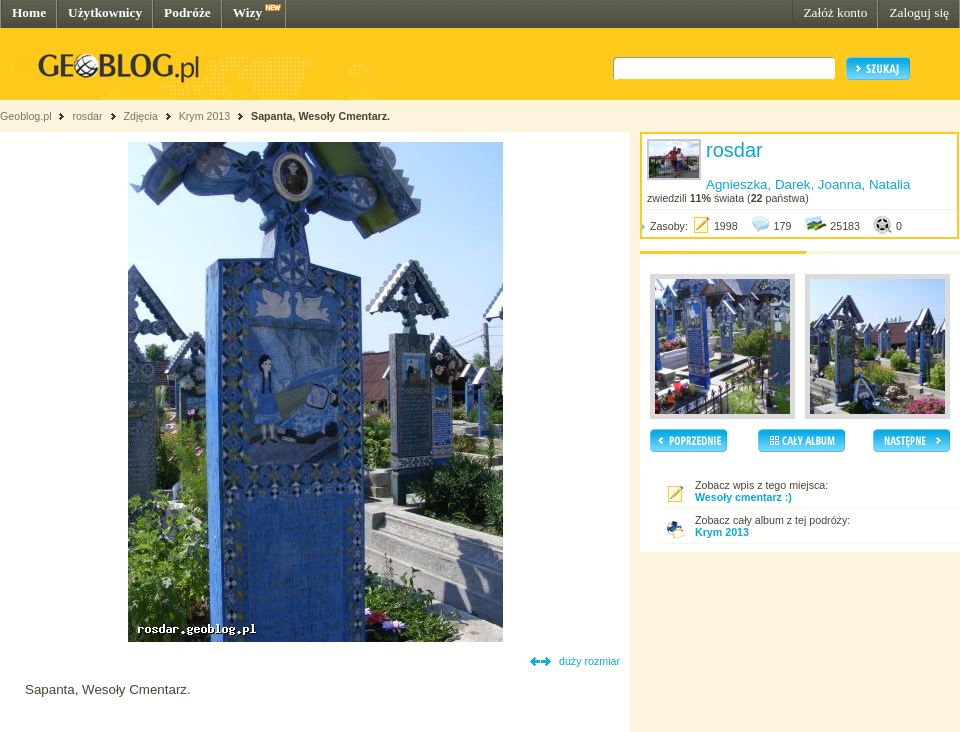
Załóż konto (835, 12)
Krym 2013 (205, 116)
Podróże (187, 12)
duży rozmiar (589, 661)
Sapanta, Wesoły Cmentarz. (320, 116)
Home (29, 12)
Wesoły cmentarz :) (743, 497)
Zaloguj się (919, 12)
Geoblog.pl (26, 116)
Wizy (247, 12)
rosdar (87, 116)
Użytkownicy (105, 12)
